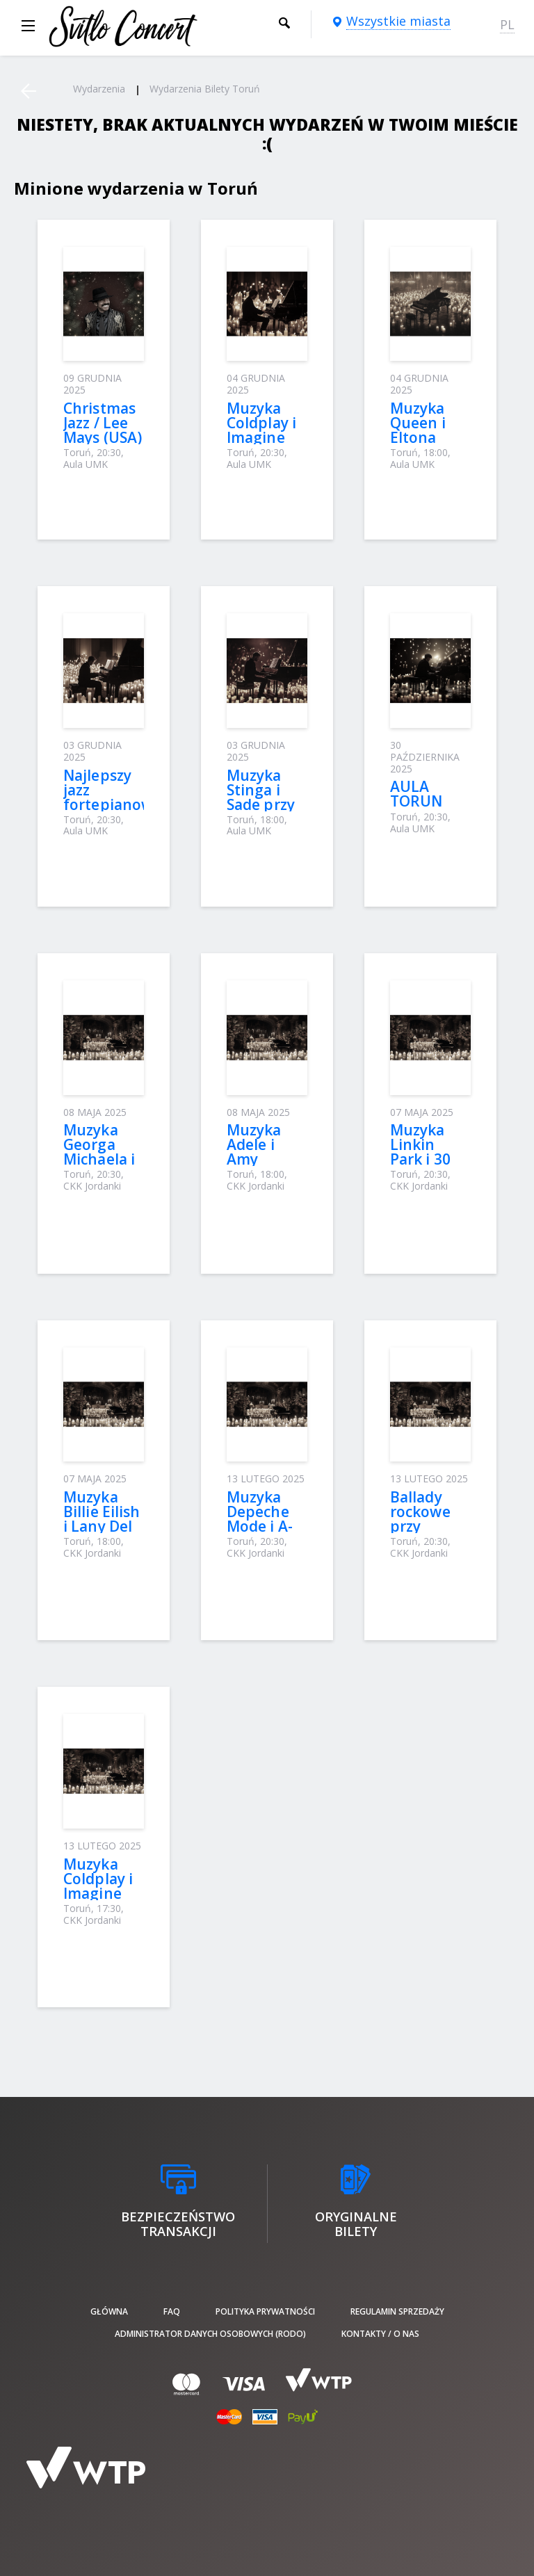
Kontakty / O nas (380, 2334)
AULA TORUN (416, 794)
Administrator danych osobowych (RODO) (210, 2334)
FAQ (171, 2311)
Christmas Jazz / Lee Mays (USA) (102, 422)
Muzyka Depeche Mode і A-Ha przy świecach (260, 1526)
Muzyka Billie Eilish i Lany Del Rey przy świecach (101, 1526)
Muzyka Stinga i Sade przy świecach (261, 797)
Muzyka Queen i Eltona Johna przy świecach (428, 437)
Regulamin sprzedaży (397, 2311)
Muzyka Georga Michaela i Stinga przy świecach (103, 1159)
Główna (109, 2311)
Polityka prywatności (265, 2311)
